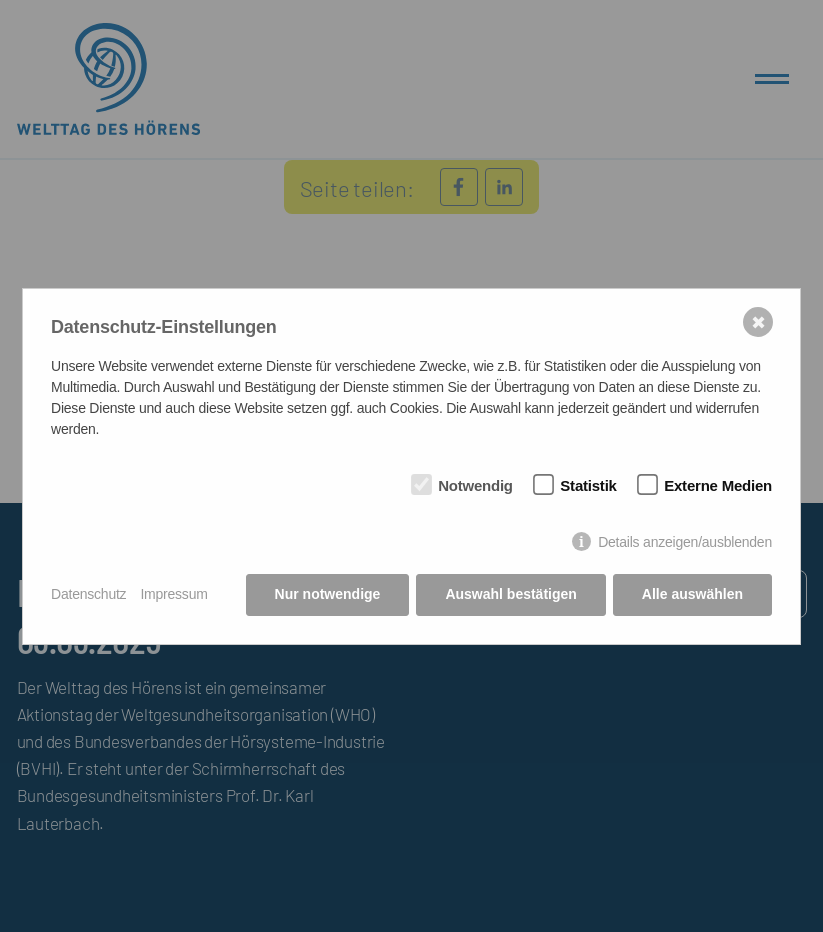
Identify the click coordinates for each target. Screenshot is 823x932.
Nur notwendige (328, 594)
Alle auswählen (692, 594)
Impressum (173, 594)
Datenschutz (88, 594)
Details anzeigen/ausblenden (685, 542)
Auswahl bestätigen (510, 594)
